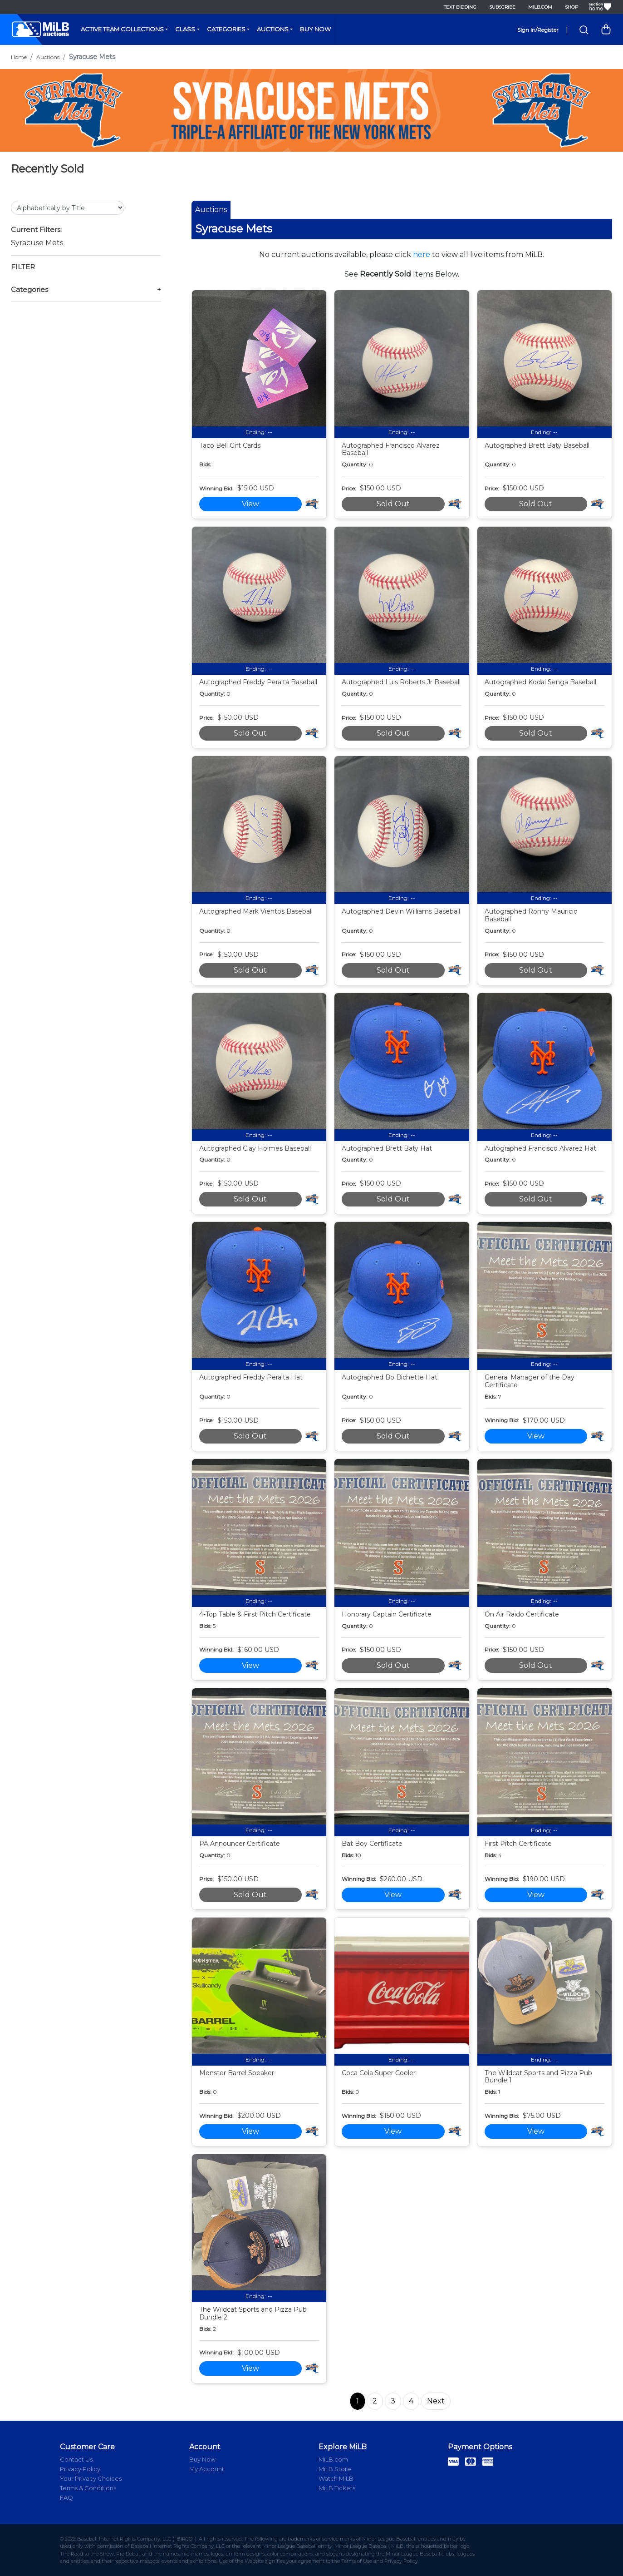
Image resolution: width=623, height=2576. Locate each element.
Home (19, 57)
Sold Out (393, 503)
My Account (206, 2468)
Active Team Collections (122, 29)
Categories (226, 29)
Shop (571, 7)
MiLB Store (335, 2468)
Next (436, 2401)
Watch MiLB (336, 2478)
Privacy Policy (80, 2468)
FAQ (66, 2497)
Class (185, 29)
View (250, 503)
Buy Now (315, 29)
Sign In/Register (538, 29)
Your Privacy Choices (91, 2478)
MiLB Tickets (337, 2488)
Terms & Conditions (88, 2488)
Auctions (273, 29)
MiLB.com (540, 7)
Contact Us (76, 2459)
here (421, 254)
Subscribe (502, 7)
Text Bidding (460, 7)
